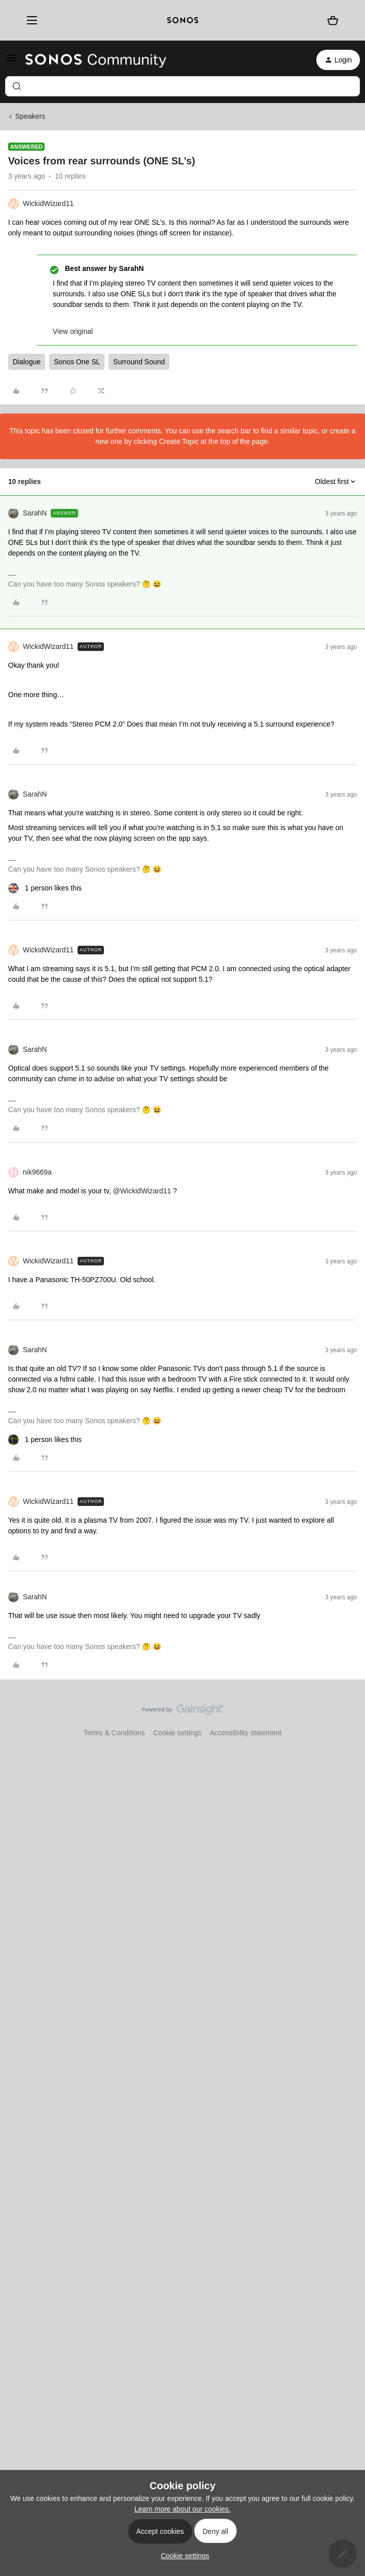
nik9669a (37, 1172)
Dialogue (27, 362)
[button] (11, 61)
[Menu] (29, 20)
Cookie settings (177, 1733)
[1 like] (45, 888)
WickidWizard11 (48, 203)
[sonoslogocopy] (183, 20)
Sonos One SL (77, 362)
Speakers (30, 116)
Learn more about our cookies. (182, 2509)
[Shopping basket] (332, 20)
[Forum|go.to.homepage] (95, 60)
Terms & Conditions (114, 1733)
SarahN (35, 513)
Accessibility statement (246, 1733)
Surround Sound (139, 362)
